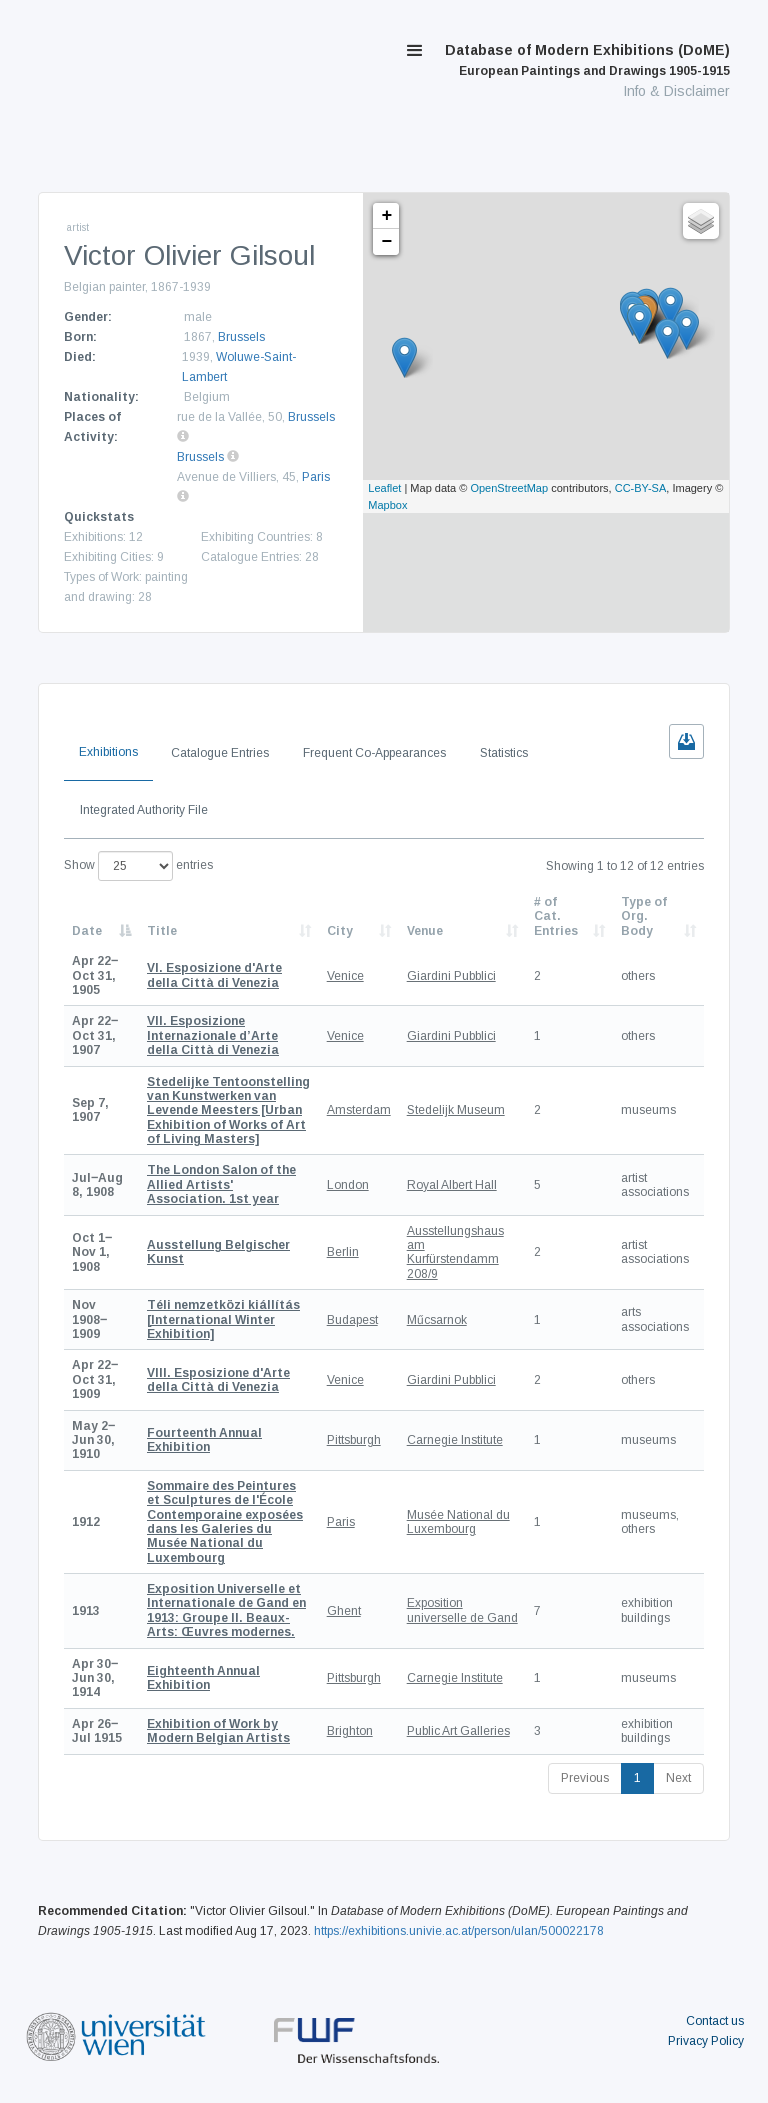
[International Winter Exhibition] (223, 1319)
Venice (345, 976)
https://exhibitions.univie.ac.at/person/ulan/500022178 (459, 1931)
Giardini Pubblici (451, 976)
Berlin (343, 1252)
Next (678, 1778)
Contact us (715, 2021)
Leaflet (384, 488)
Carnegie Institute (455, 1440)
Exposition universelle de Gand (462, 1610)
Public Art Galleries (458, 1731)
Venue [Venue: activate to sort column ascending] (425, 931)
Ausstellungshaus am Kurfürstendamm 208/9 (455, 1252)
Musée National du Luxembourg (458, 1522)
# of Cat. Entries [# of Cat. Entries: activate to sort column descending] (556, 916)
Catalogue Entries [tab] (220, 753)
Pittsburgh (354, 1440)
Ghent (344, 1611)
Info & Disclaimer (676, 91)
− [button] (386, 242)
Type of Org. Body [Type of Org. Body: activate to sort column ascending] (644, 916)
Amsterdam (359, 1110)
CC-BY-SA (641, 488)
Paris (316, 477)
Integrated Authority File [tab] (144, 810)
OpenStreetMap (509, 488)
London (348, 1185)
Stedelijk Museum (456, 1110)
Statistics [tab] (504, 753)
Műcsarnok (437, 1320)
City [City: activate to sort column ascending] (340, 931)
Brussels (241, 337)
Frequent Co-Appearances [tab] (374, 753)
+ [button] (386, 216)
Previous (585, 1778)
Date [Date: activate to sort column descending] (87, 931)
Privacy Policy (706, 2041)
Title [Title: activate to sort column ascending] (162, 931)
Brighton (350, 1731)
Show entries (138, 866)
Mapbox (387, 505)
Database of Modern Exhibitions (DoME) (587, 60)
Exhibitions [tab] (108, 752)
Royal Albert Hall (452, 1185)
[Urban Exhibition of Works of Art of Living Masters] (228, 1111)
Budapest (352, 1320)
